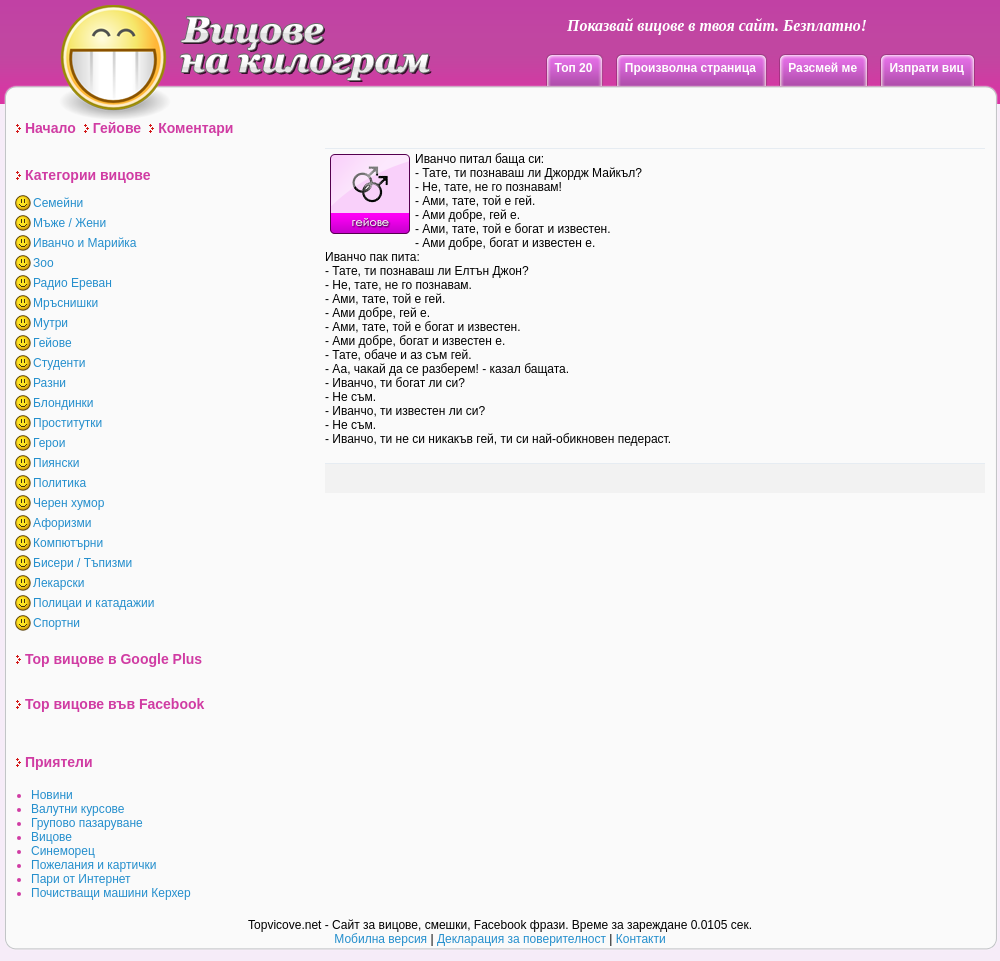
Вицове (51, 837)
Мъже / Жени (69, 223)
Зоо (43, 263)
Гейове (117, 128)
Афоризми (62, 523)
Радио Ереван (72, 283)
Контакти (641, 939)
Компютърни (68, 543)
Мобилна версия (380, 939)
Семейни (58, 203)
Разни (49, 383)
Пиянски (56, 463)
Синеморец (63, 851)
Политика (59, 483)
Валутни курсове (78, 809)
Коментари (195, 128)
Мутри (50, 323)
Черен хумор (68, 503)
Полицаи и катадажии (93, 603)
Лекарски (58, 583)
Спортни (56, 623)
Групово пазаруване (87, 823)
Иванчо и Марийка (85, 243)
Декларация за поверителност (521, 939)
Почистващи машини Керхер (111, 893)
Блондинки (63, 403)
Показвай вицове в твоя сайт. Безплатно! (717, 25)
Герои (49, 443)
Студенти (59, 363)
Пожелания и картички (93, 865)
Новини (52, 795)
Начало (50, 128)
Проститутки (67, 423)
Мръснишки (65, 303)
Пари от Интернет (81, 879)
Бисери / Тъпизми (82, 563)
